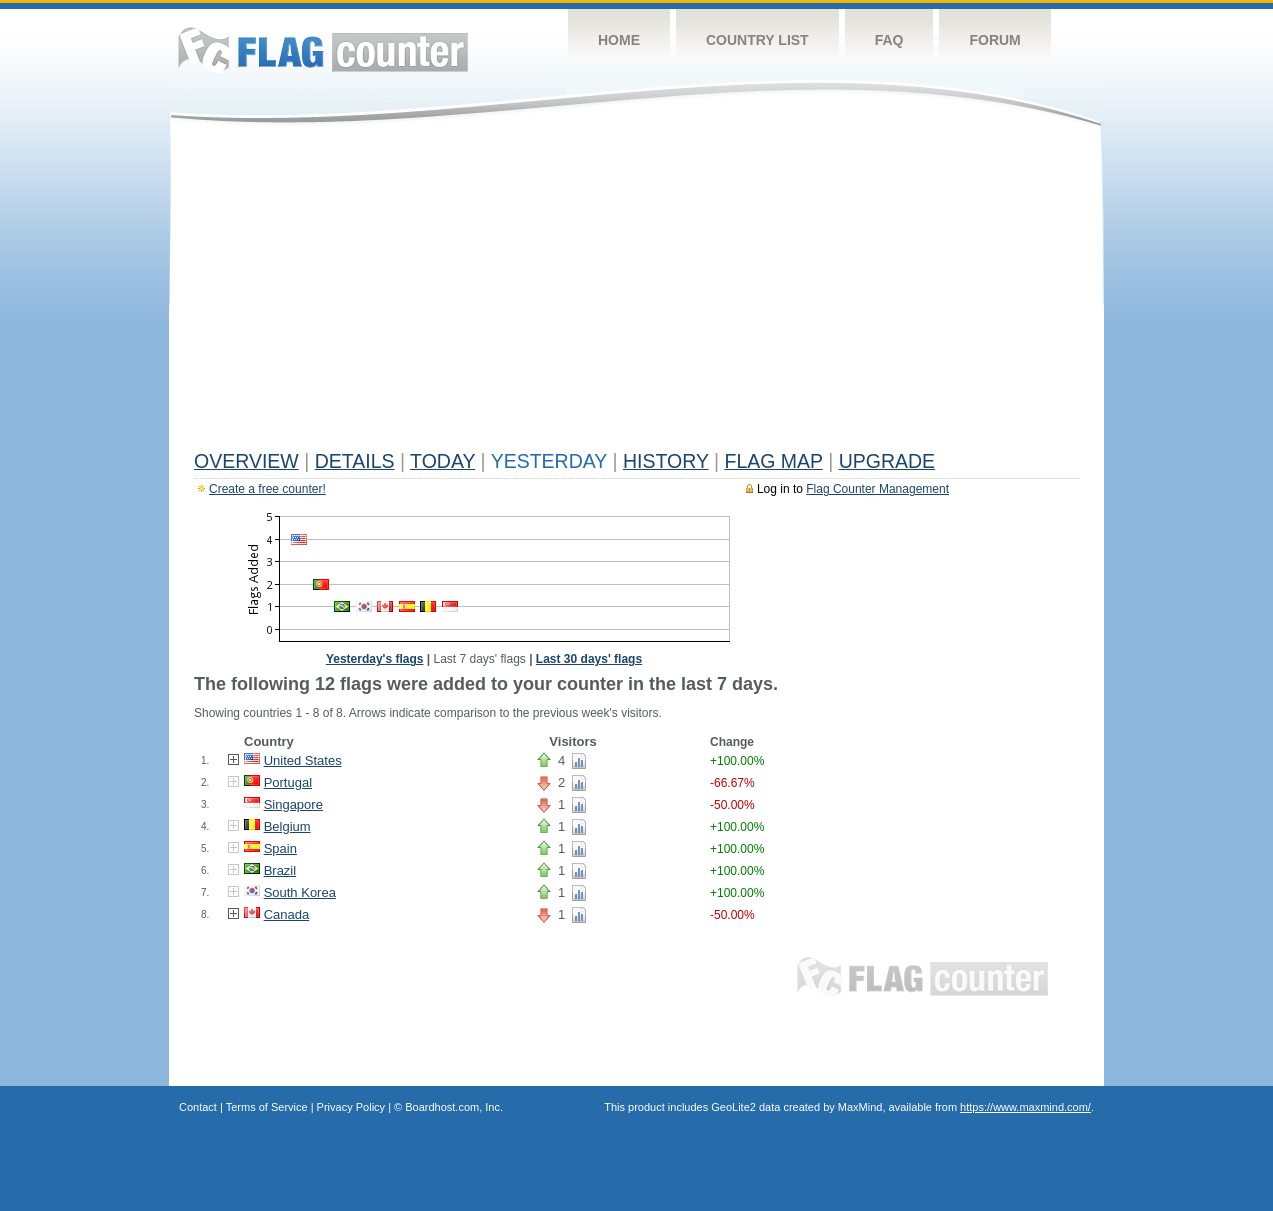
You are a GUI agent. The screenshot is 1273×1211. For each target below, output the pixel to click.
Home (619, 40)
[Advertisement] (636, 292)
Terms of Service (267, 1107)
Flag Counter (323, 49)
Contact (198, 1107)
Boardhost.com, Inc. (454, 1107)
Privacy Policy (351, 1107)
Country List (757, 40)
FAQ (889, 40)
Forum (994, 40)
